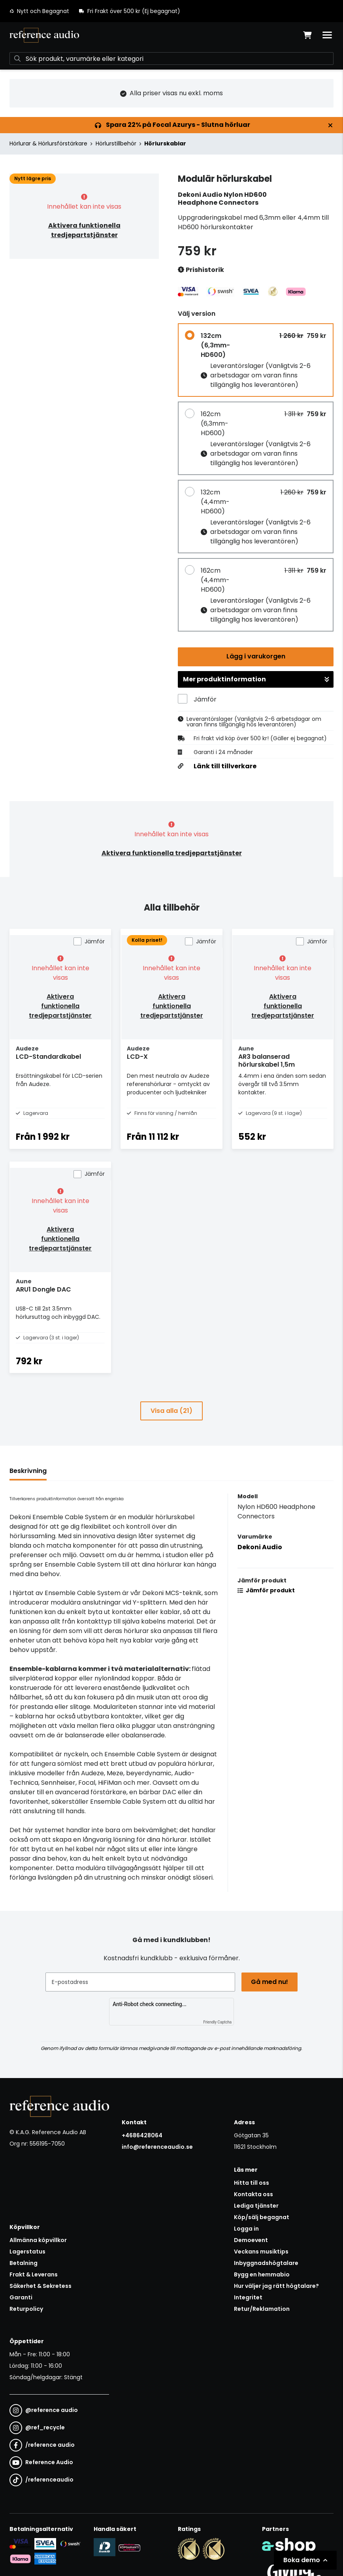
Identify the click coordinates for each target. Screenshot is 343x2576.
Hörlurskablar (165, 143)
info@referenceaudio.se (157, 2147)
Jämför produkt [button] (266, 1590)
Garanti (20, 2297)
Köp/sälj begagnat (261, 2217)
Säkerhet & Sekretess (40, 2286)
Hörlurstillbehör (116, 143)
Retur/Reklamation (262, 2309)
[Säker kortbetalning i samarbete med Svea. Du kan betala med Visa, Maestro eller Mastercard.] (20, 2544)
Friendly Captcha (217, 2022)
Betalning (23, 2263)
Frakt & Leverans (33, 2274)
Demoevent (251, 2240)
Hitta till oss (251, 2183)
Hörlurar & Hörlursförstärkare (48, 143)
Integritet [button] (248, 2297)
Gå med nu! (269, 1981)
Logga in (246, 2229)
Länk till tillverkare (225, 766)
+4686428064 (142, 2135)
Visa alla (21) (171, 1410)
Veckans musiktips (261, 2251)
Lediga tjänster (256, 2206)
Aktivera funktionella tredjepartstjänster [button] (84, 230)
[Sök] (171, 58)
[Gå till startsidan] (44, 35)
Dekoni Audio (259, 1547)
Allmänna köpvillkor (38, 2240)
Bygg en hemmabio (262, 2274)
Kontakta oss (253, 2194)
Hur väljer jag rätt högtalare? (276, 2286)
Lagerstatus (27, 2251)
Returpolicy (26, 2309)
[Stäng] (330, 125)
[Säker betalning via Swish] (70, 2544)
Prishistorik (201, 270)
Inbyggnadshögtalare (266, 2263)
